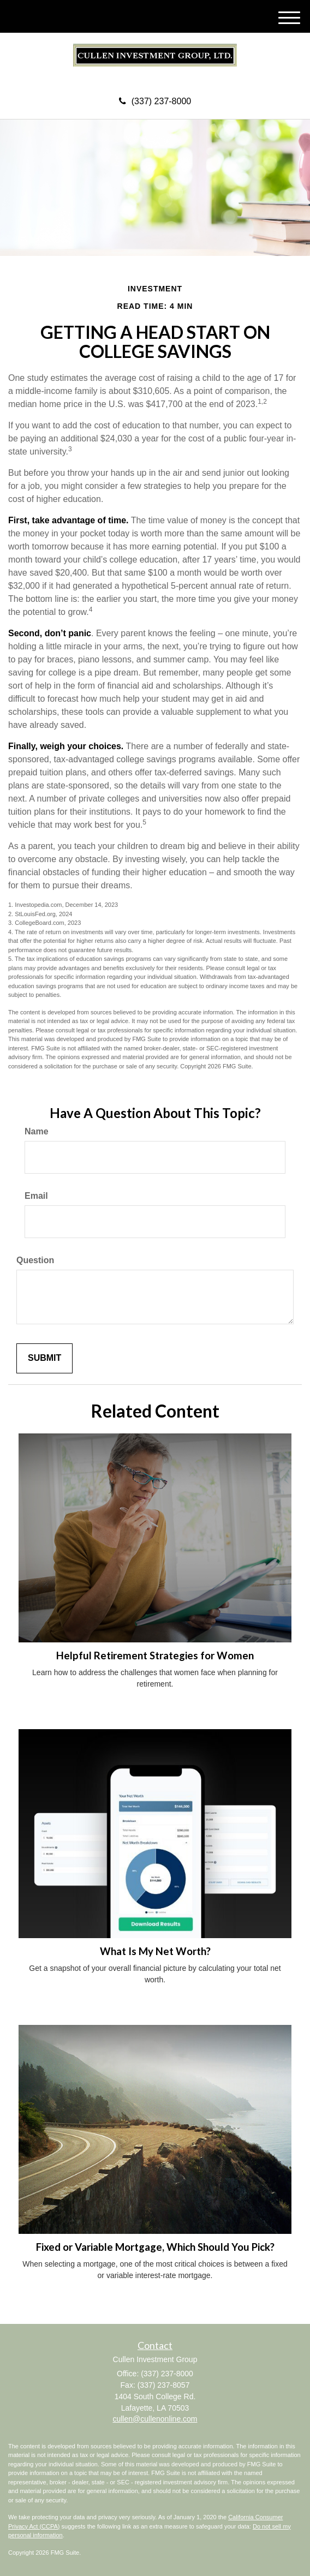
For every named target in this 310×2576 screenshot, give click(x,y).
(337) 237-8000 (155, 101)
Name (37, 1131)
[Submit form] (44, 1358)
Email (36, 1195)
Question (35, 1260)
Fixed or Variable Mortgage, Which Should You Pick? (155, 2247)
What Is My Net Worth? (155, 1951)
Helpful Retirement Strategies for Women (155, 1655)
